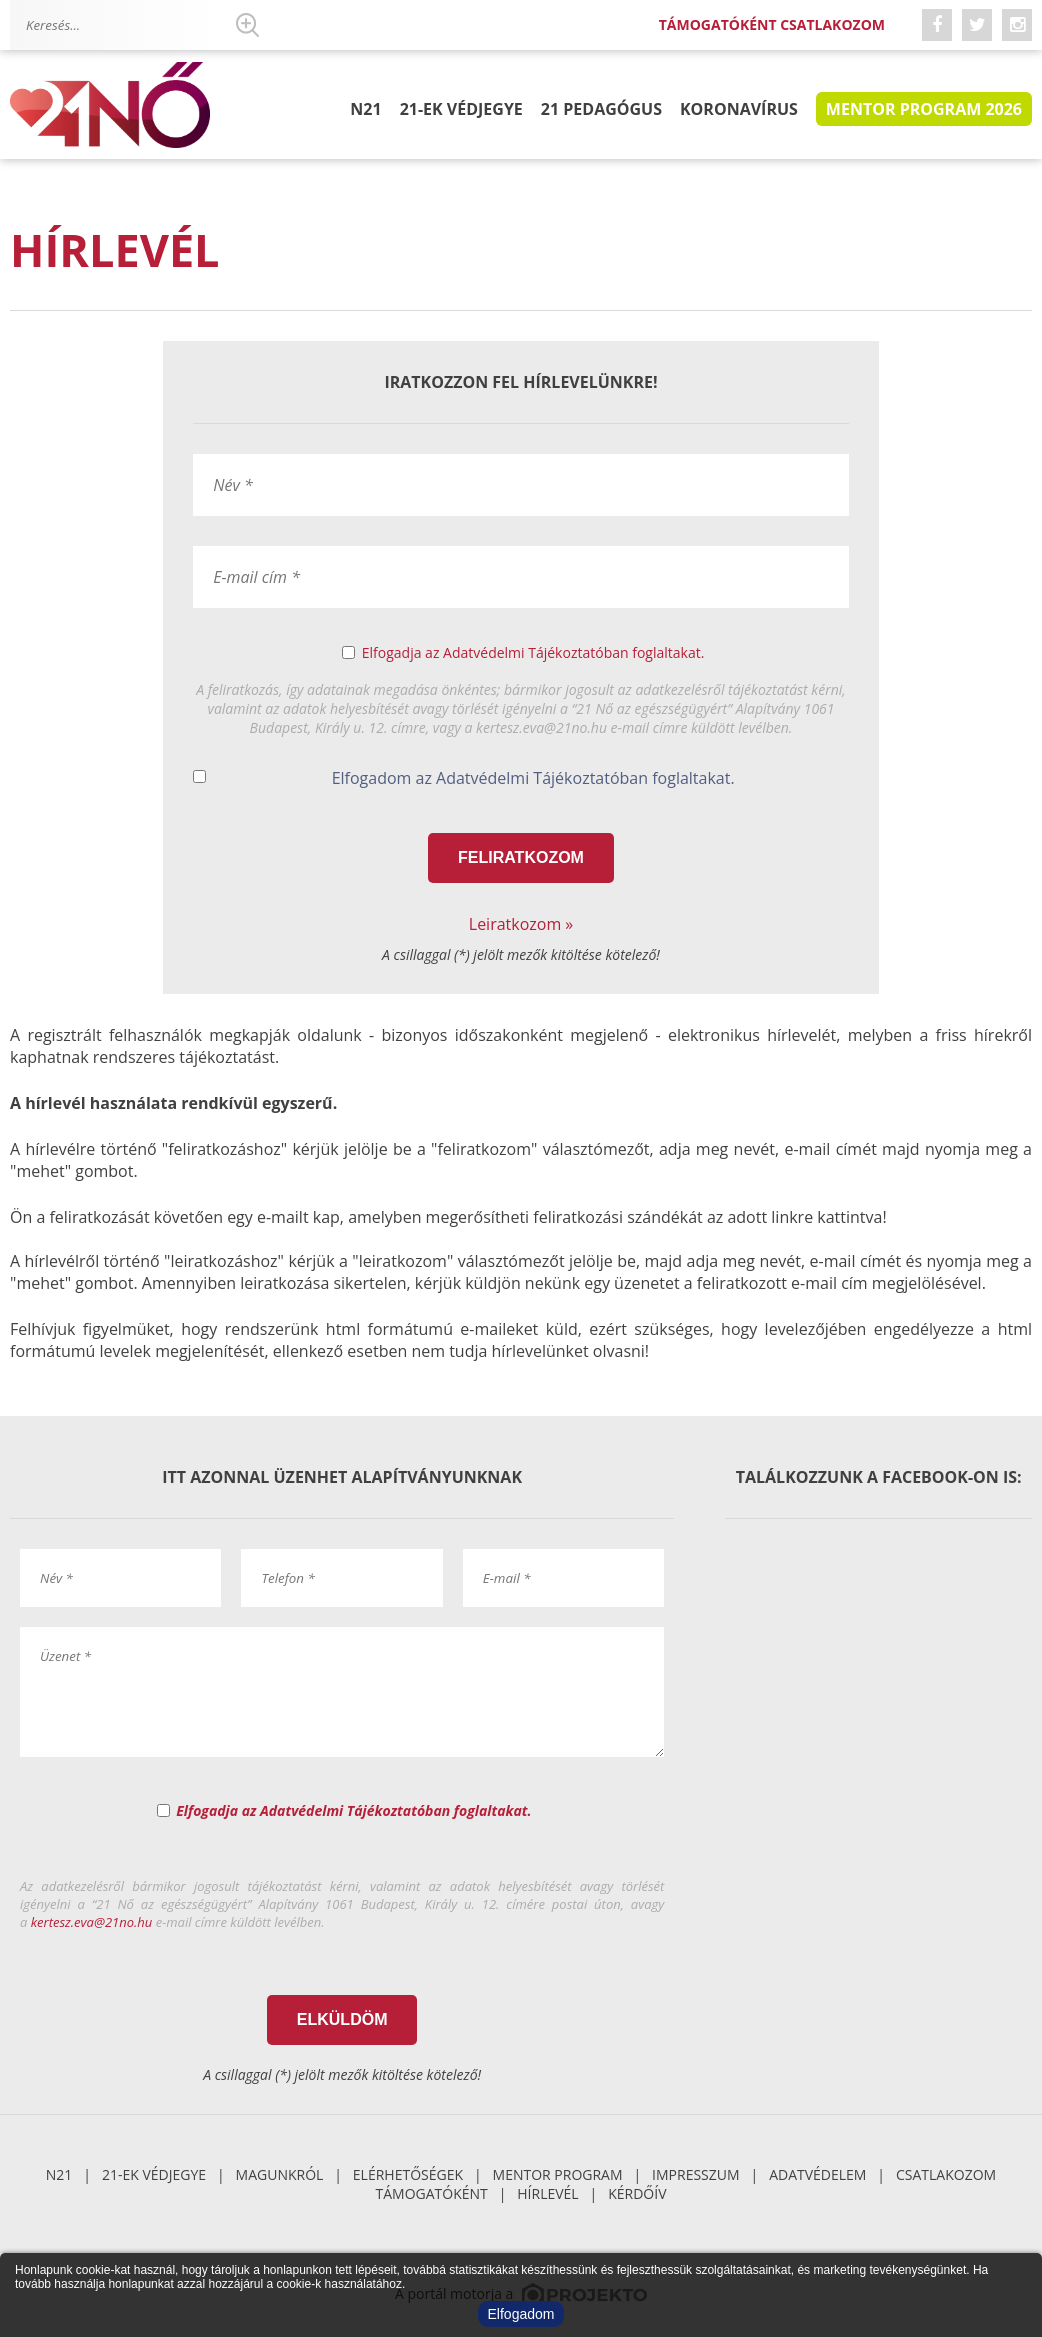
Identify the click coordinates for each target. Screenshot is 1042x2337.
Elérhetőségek (408, 2174)
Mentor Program (558, 2174)
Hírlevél (547, 2193)
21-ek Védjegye (461, 109)
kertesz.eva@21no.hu (92, 1922)
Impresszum (696, 2174)
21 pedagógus (601, 109)
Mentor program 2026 (924, 109)
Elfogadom (521, 2314)
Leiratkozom (515, 924)
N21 (365, 109)
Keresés (247, 25)
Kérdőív (637, 2193)
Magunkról (280, 2174)
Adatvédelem (817, 2174)
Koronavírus (739, 109)
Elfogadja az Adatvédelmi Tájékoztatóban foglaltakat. (533, 652)
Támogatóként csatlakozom (772, 24)
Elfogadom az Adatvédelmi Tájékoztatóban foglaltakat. (533, 778)
